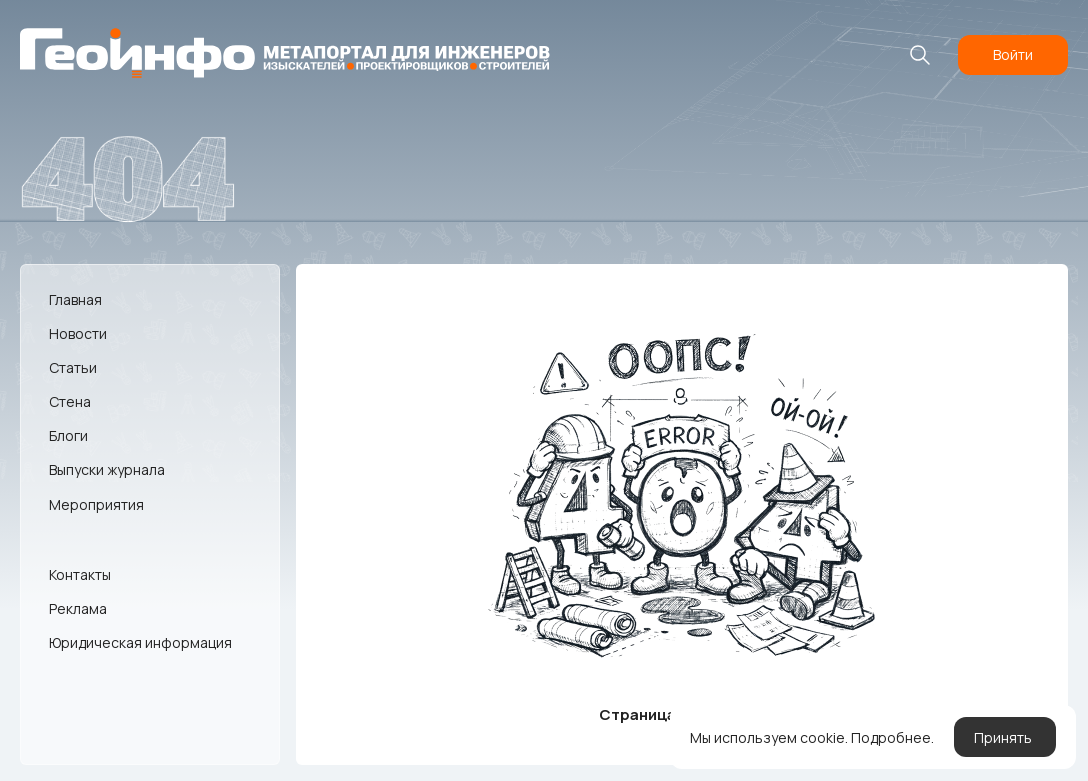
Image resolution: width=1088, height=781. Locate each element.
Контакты (80, 574)
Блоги (68, 435)
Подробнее (891, 737)
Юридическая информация (140, 642)
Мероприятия (96, 504)
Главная (75, 299)
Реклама (78, 608)
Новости (78, 333)
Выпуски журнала (107, 469)
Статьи (73, 367)
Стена (70, 401)
